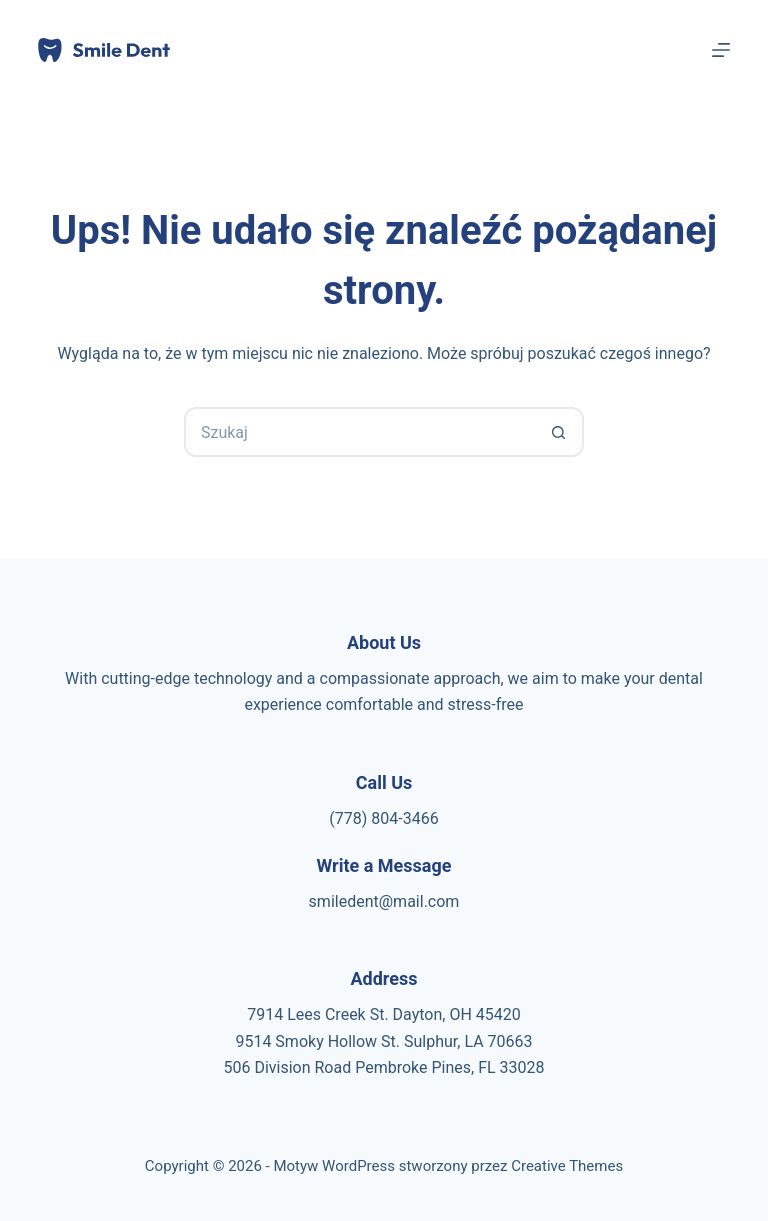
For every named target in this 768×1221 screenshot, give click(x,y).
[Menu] (721, 50)
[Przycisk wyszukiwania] (559, 432)
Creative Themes (567, 1166)
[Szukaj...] (359, 432)
